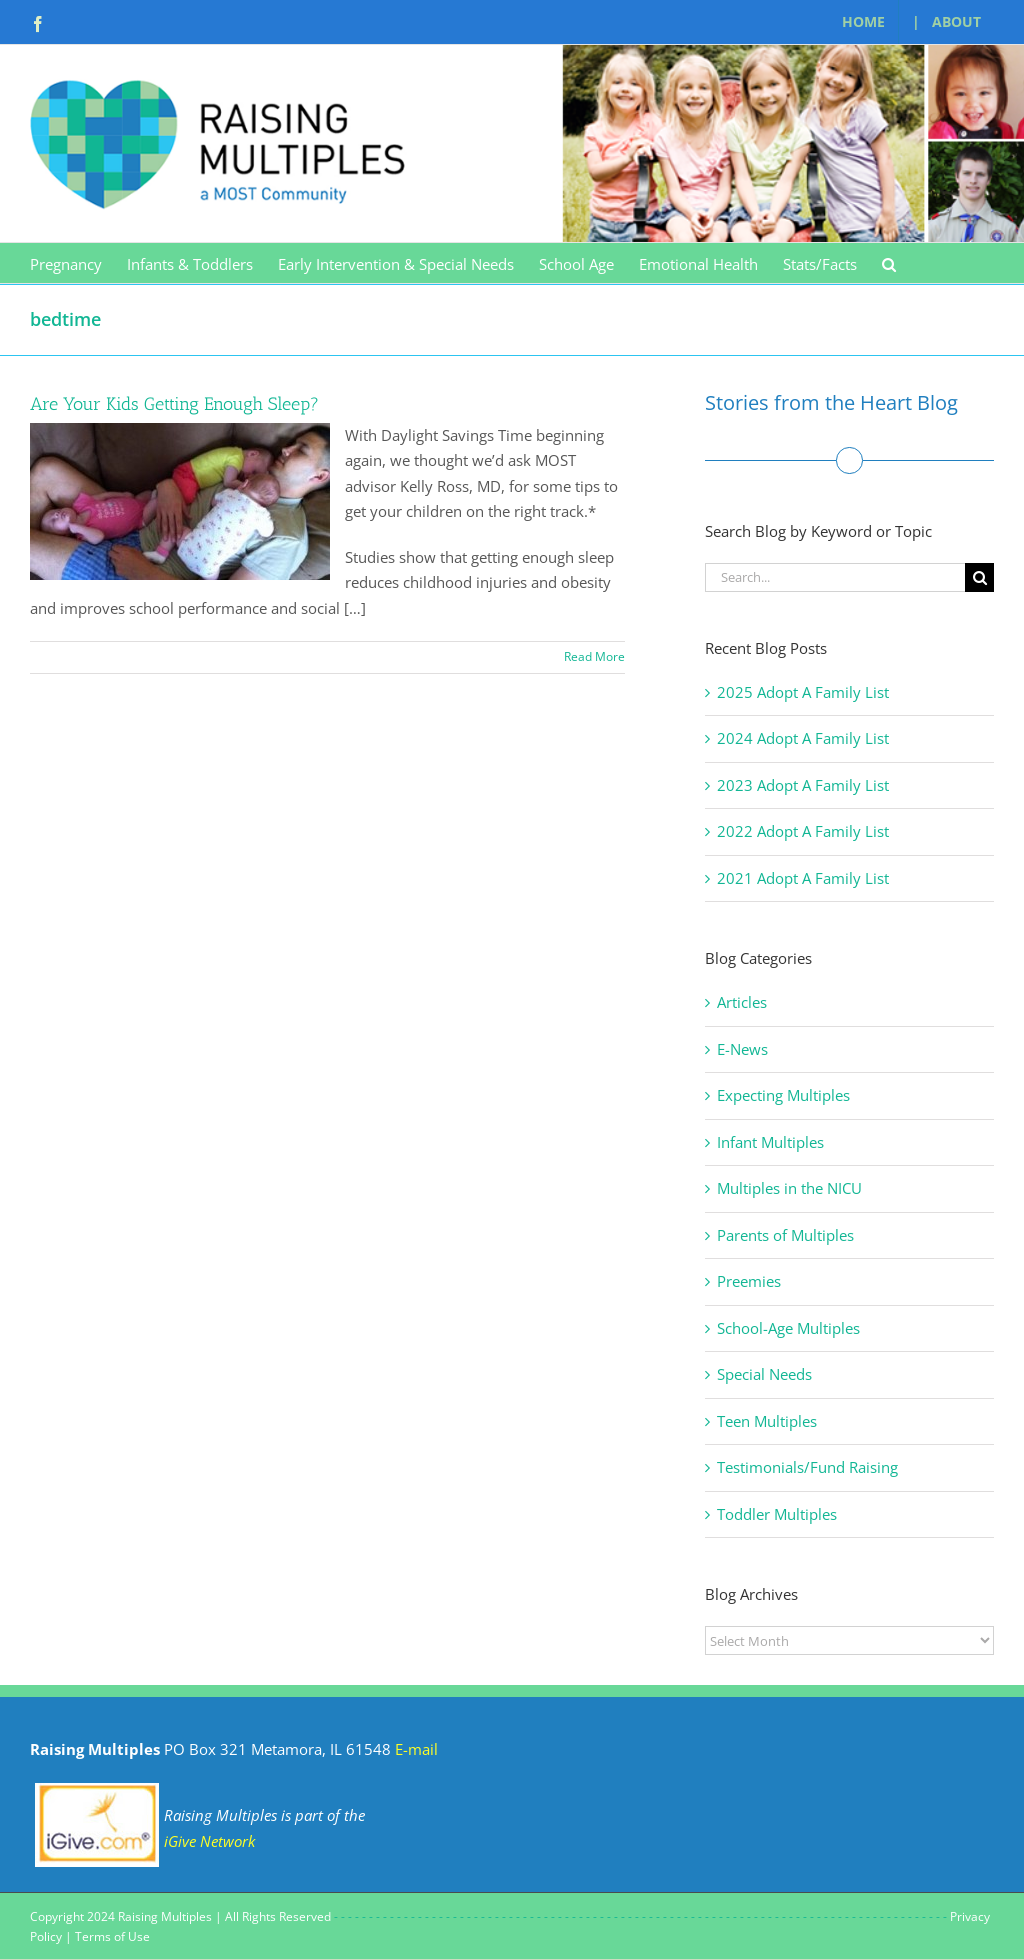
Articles (742, 1002)
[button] (889, 263)
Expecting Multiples (783, 1095)
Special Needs (764, 1374)
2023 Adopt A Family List (803, 785)
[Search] (979, 577)
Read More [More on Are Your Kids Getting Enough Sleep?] (594, 656)
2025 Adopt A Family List (803, 692)
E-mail (416, 1749)
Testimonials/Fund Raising (807, 1467)
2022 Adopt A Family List (803, 831)
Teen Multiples (767, 1421)
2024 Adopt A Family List (803, 738)
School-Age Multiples (788, 1328)
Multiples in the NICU (789, 1188)
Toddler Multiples (777, 1514)
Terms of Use (112, 1936)
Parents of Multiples (785, 1235)
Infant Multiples (770, 1142)
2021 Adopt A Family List (803, 878)
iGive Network (209, 1841)
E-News (742, 1049)
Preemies (749, 1281)
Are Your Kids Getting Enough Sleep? (174, 404)
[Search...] (835, 577)
